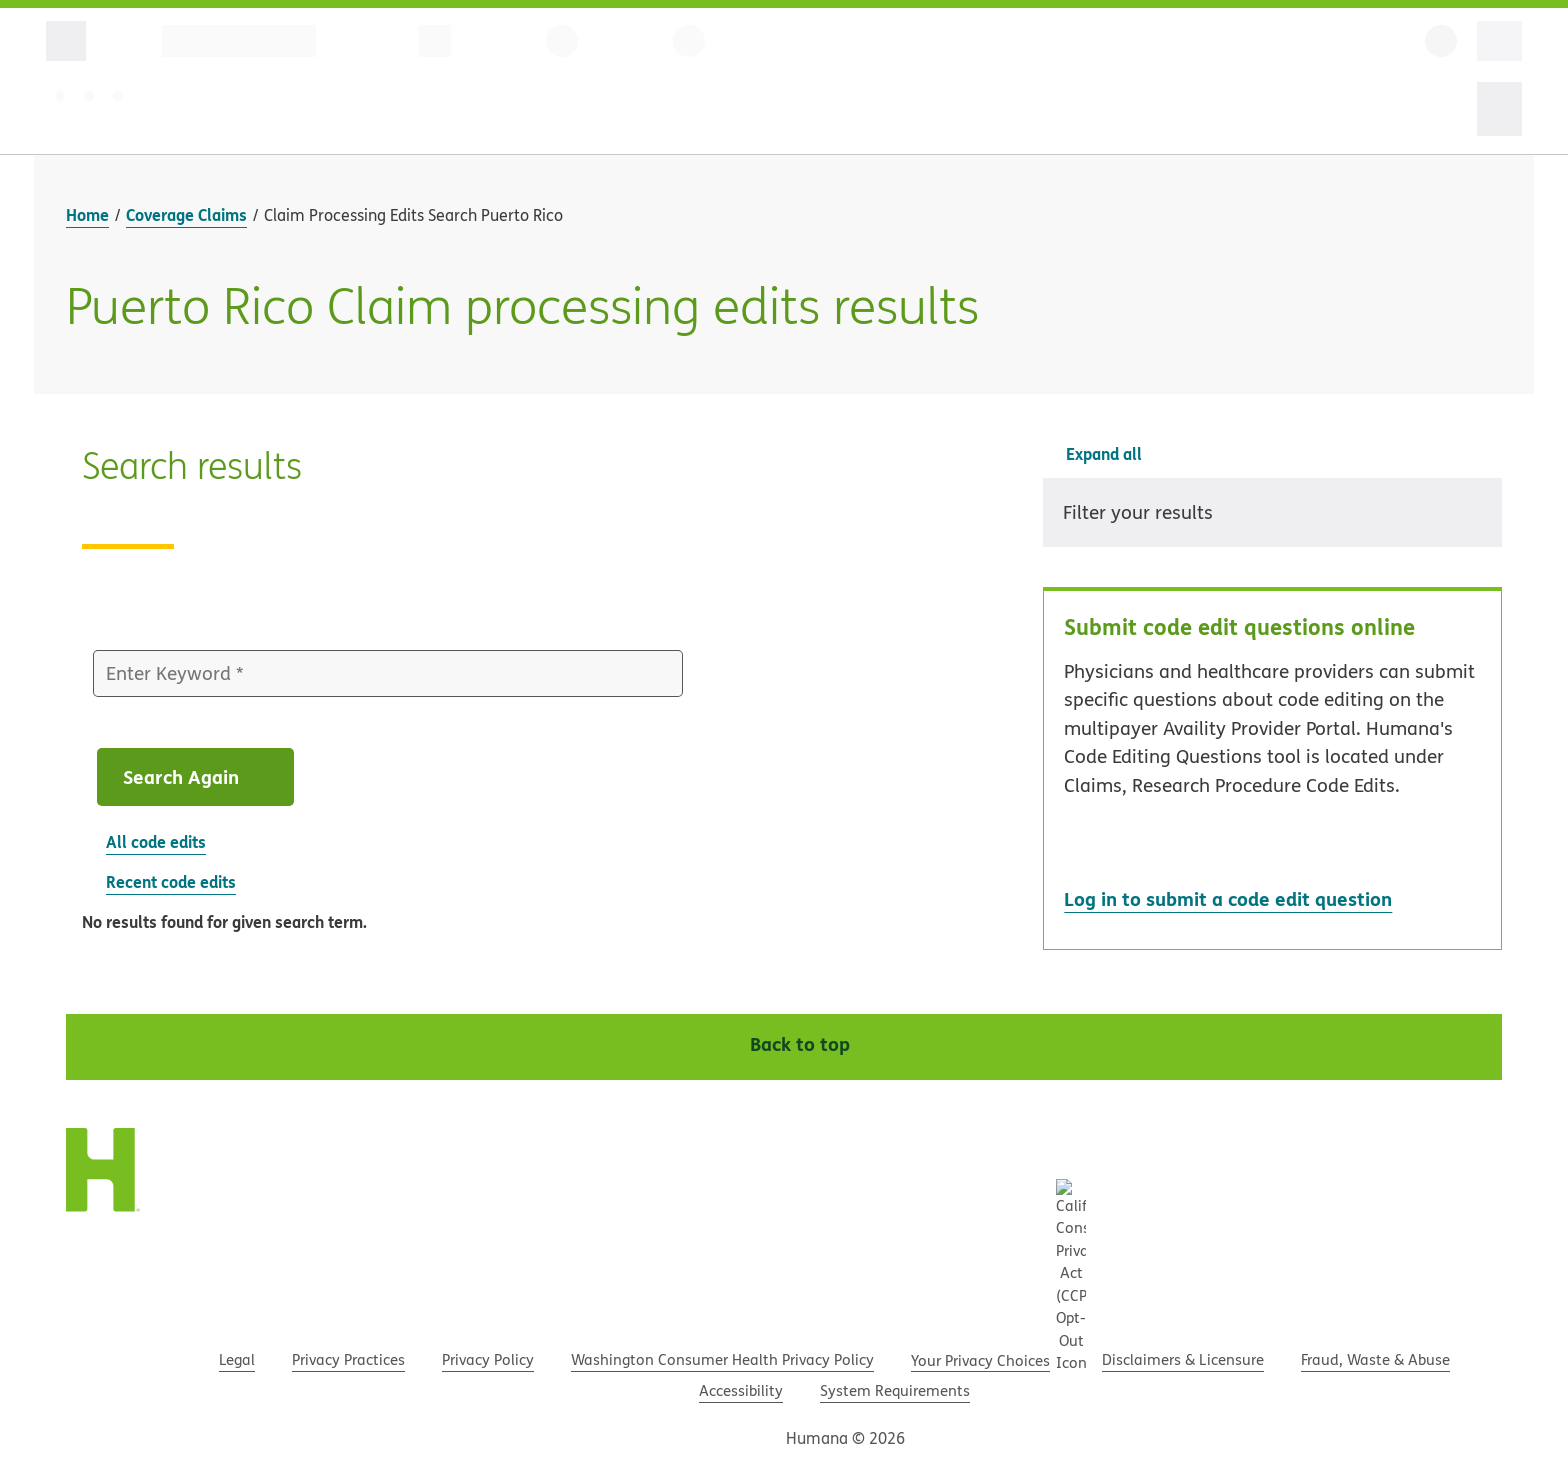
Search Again (198, 776)
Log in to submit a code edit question (1228, 898)
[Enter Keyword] (388, 674)
